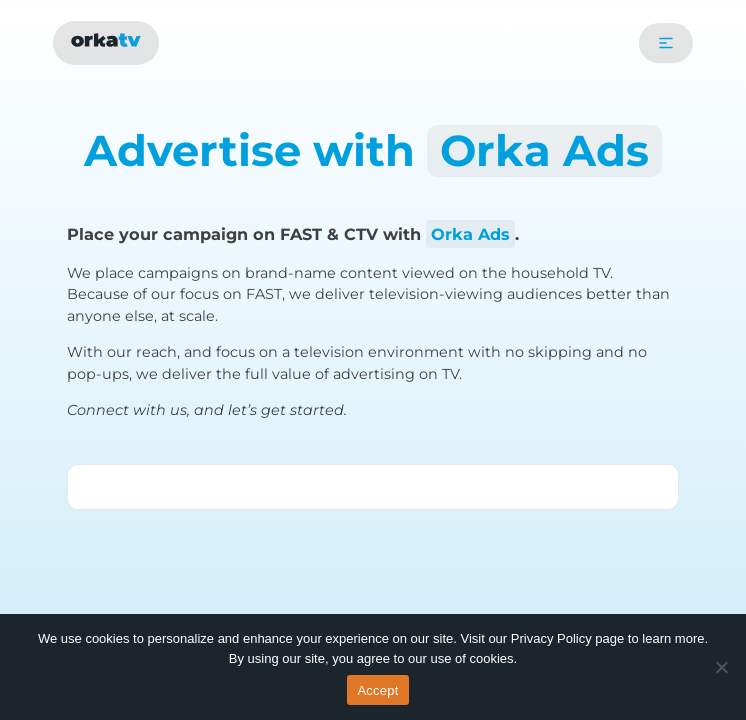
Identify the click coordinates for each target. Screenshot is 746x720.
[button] (666, 43)
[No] (721, 667)
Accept (377, 690)
